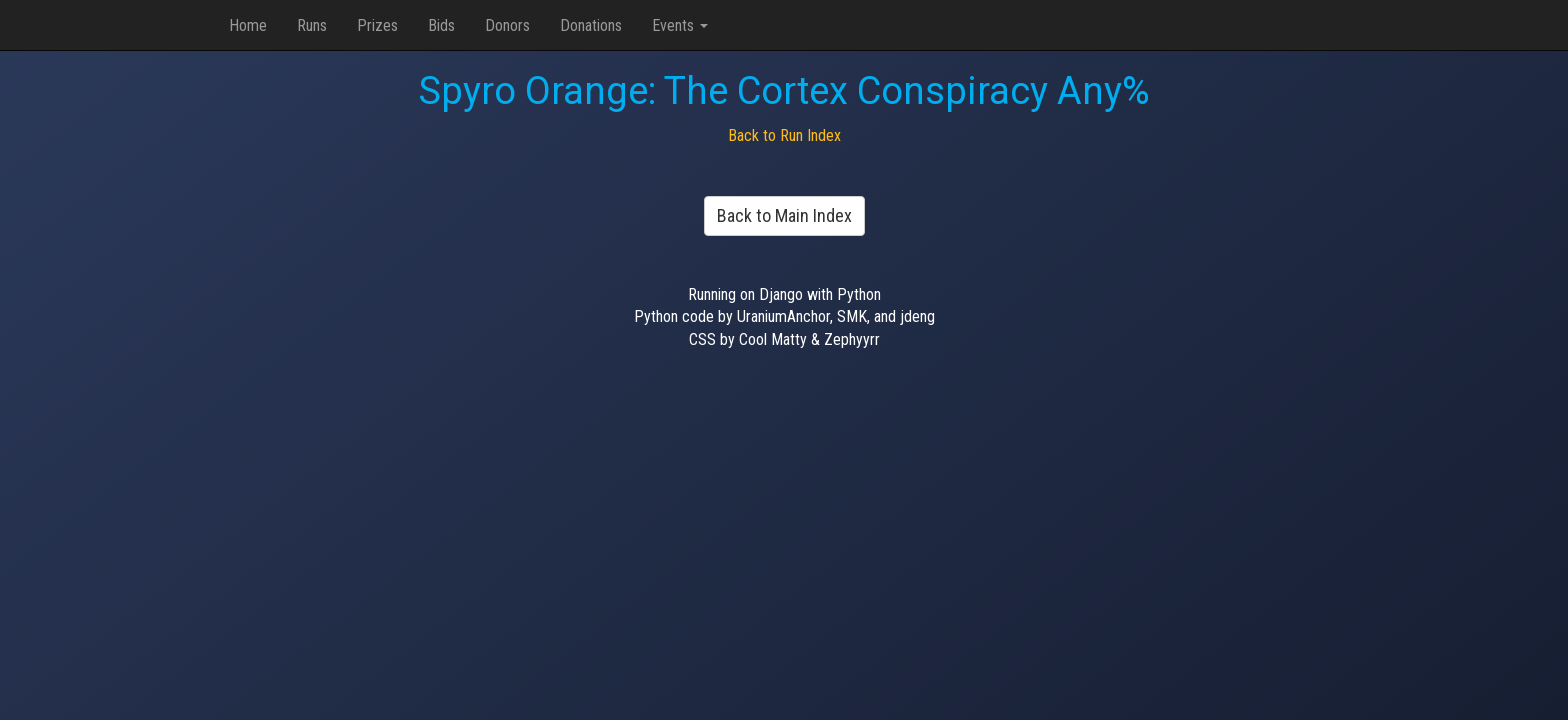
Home (248, 25)
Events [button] (680, 25)
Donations (591, 25)
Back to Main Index (784, 215)
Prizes (377, 25)
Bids (441, 25)
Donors (507, 25)
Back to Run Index (784, 135)
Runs (312, 25)
